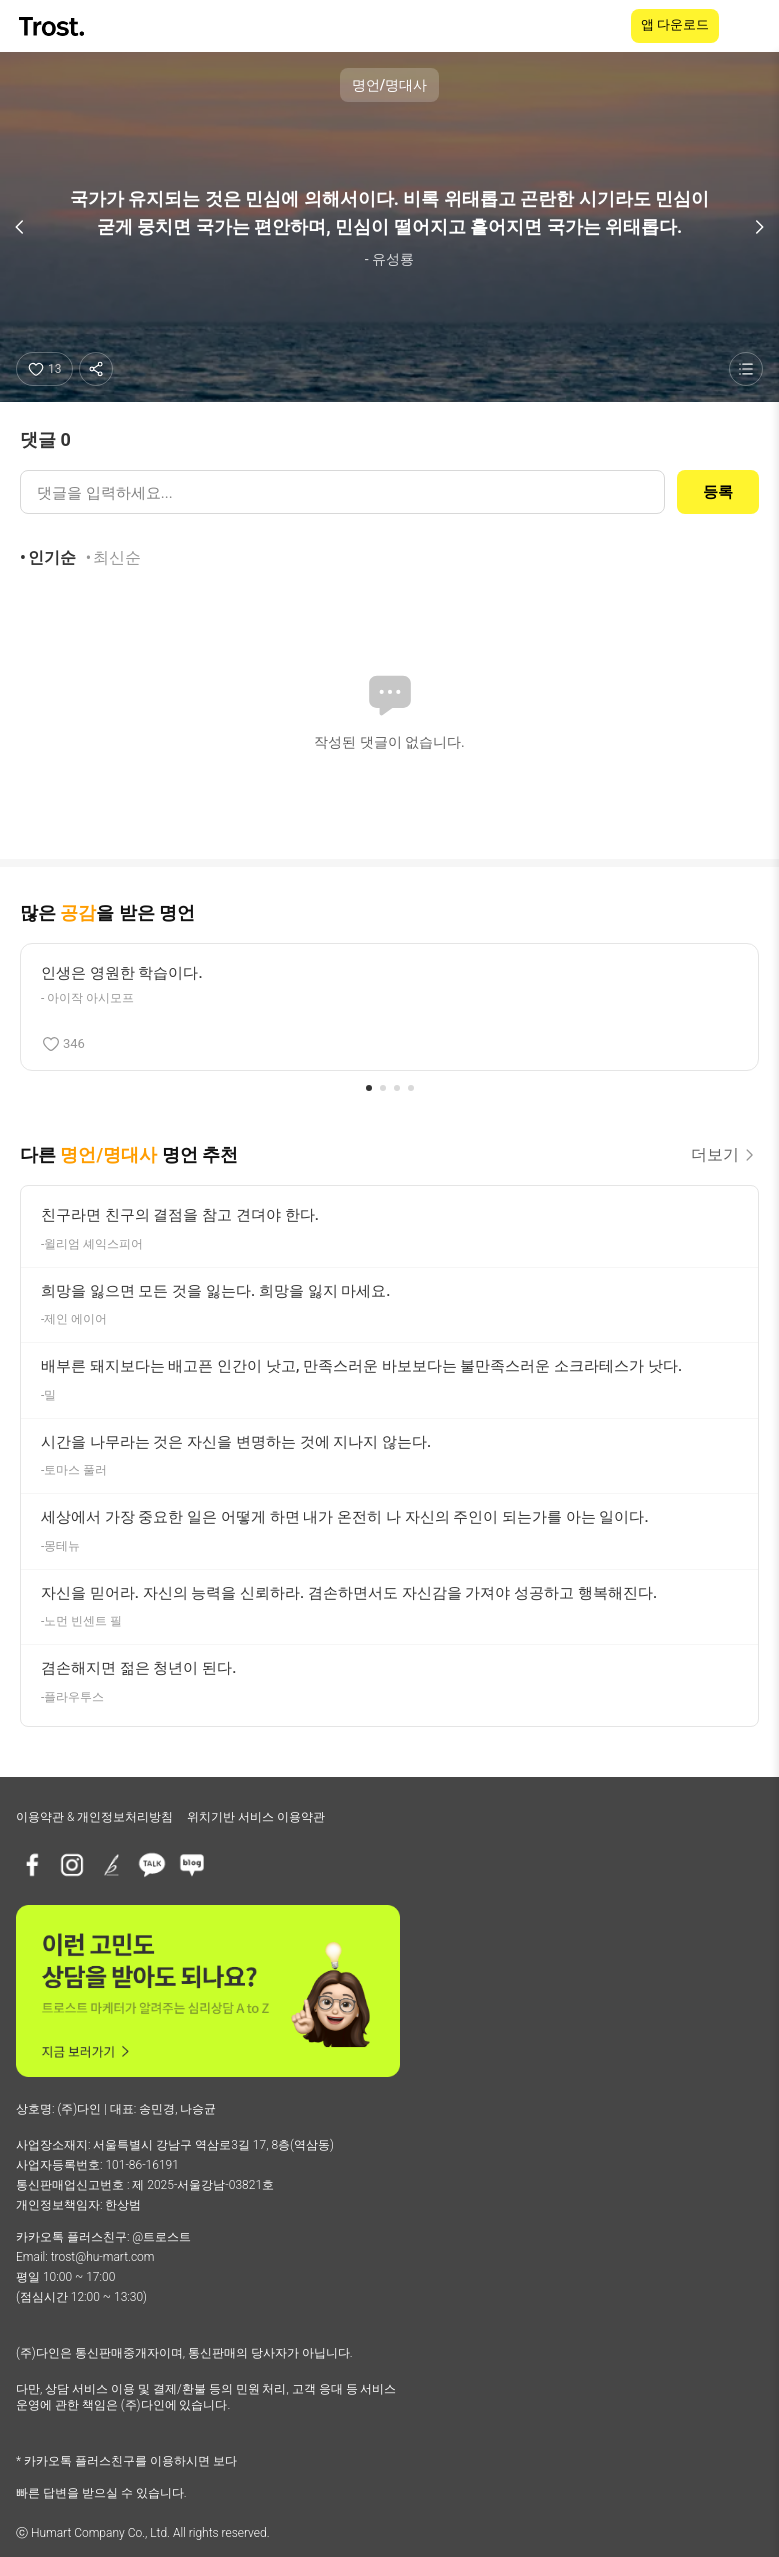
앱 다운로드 (675, 24)
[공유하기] (96, 369)
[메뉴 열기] (751, 26)
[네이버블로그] (192, 1865)
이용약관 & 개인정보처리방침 (94, 1817)
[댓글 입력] (342, 492)
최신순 (117, 557)
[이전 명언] (20, 227)
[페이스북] (32, 1865)
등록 (718, 492)
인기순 (52, 557)
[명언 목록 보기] (746, 369)
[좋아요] (44, 369)
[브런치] (112, 1865)
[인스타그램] (72, 1865)
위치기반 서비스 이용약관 (256, 1817)
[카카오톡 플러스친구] (152, 1865)
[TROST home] (53, 26)
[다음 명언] (759, 227)
